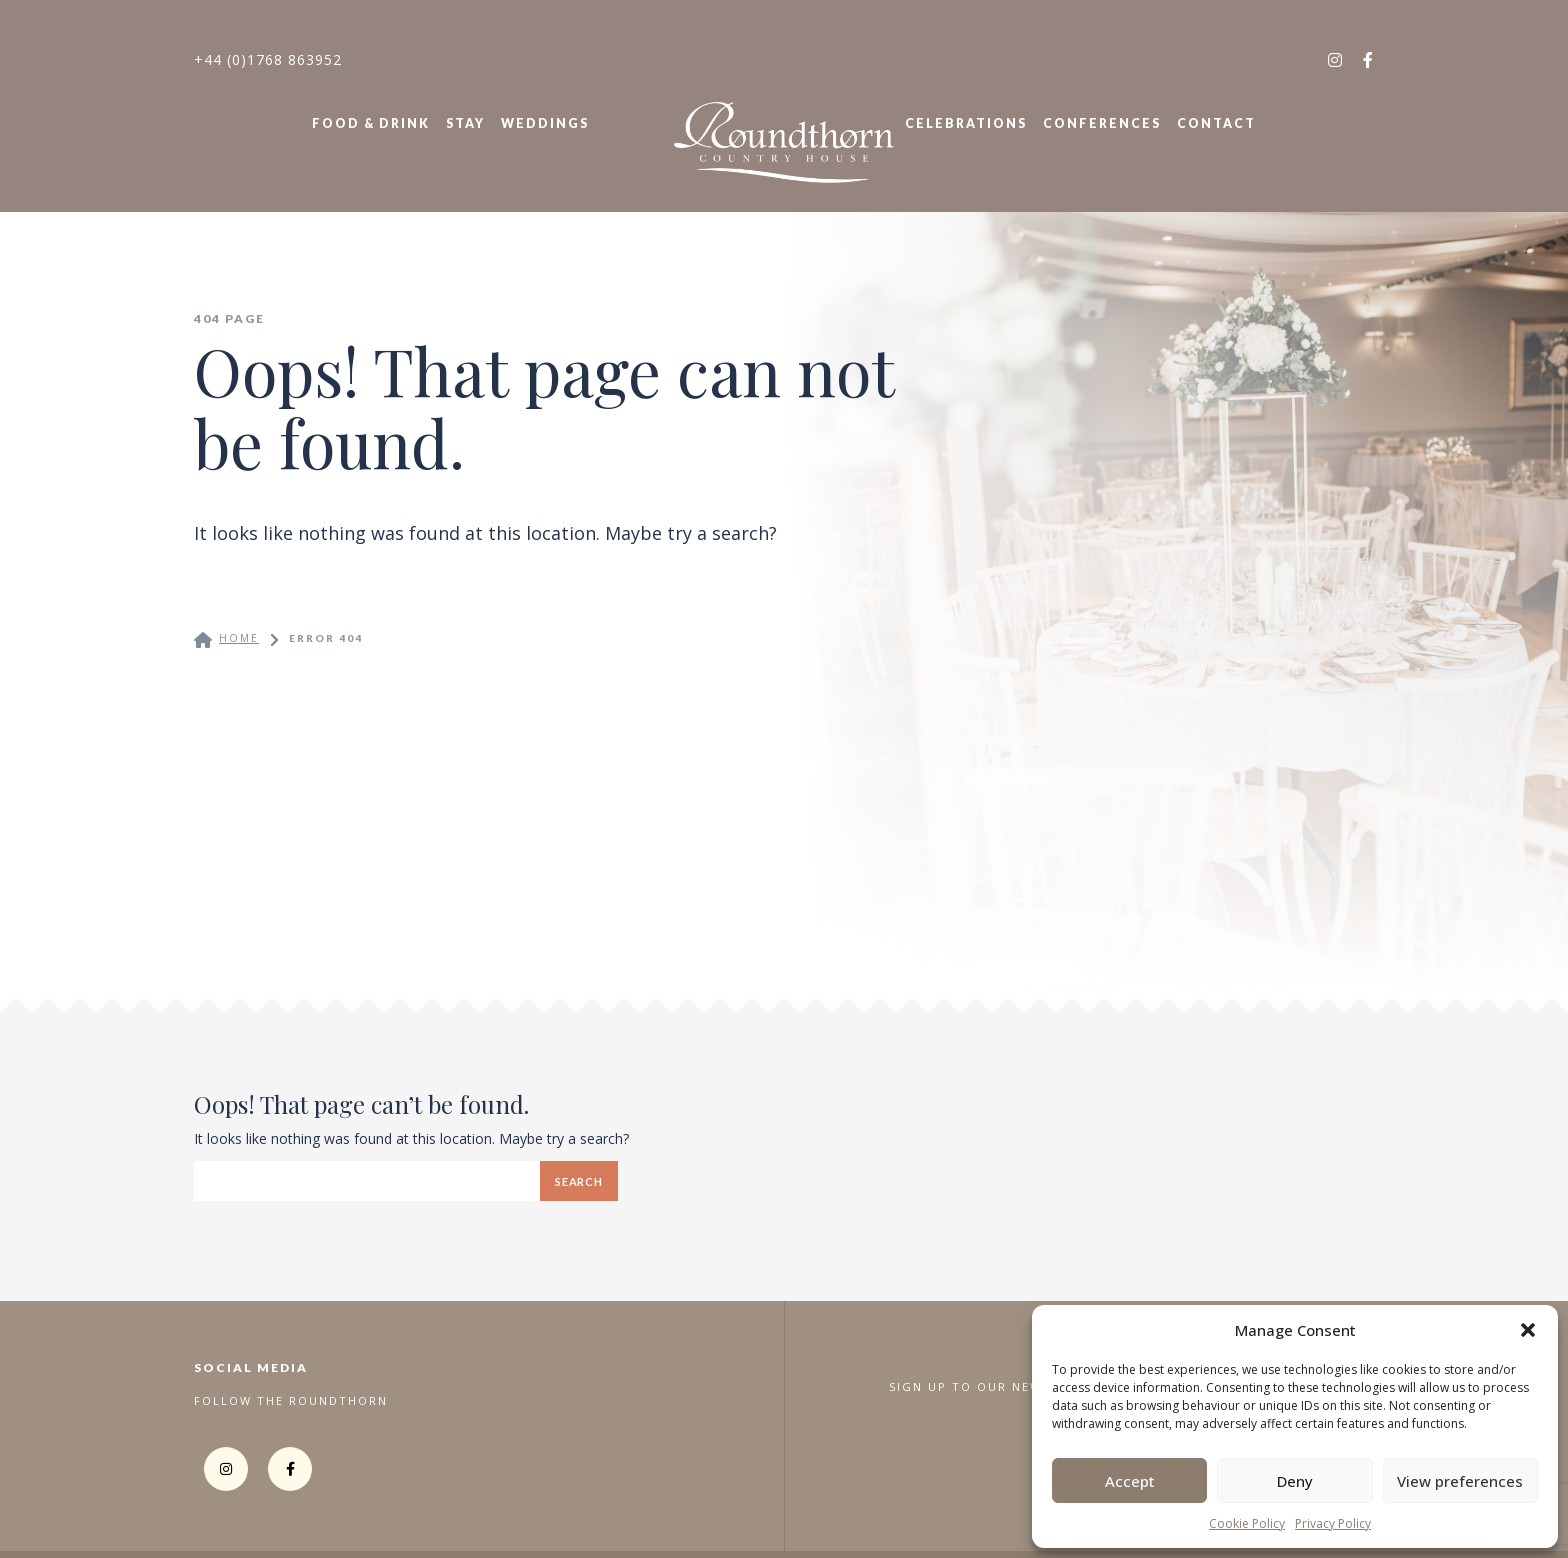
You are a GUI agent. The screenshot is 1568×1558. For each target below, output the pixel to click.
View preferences (1460, 1481)
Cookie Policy (1247, 1523)
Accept (1130, 1481)
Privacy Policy (1333, 1523)
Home (239, 638)
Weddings (545, 123)
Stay (465, 123)
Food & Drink (371, 123)
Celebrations (966, 123)
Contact (1216, 123)
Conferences (1102, 123)
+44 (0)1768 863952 (268, 59)
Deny (1295, 1481)
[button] (1528, 1330)
